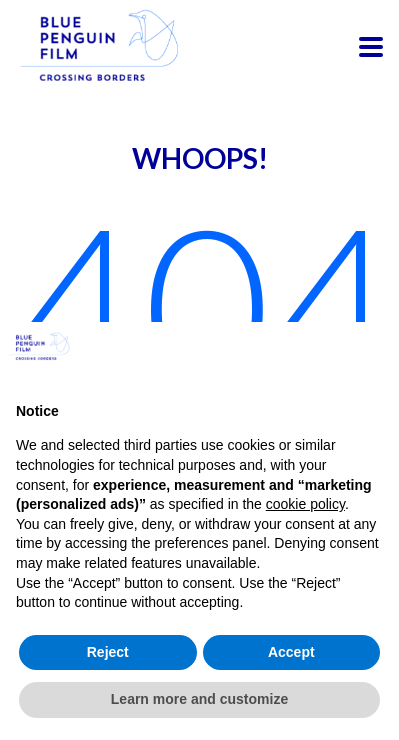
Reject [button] (108, 652)
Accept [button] (291, 652)
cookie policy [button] (305, 504)
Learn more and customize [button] (199, 699)
